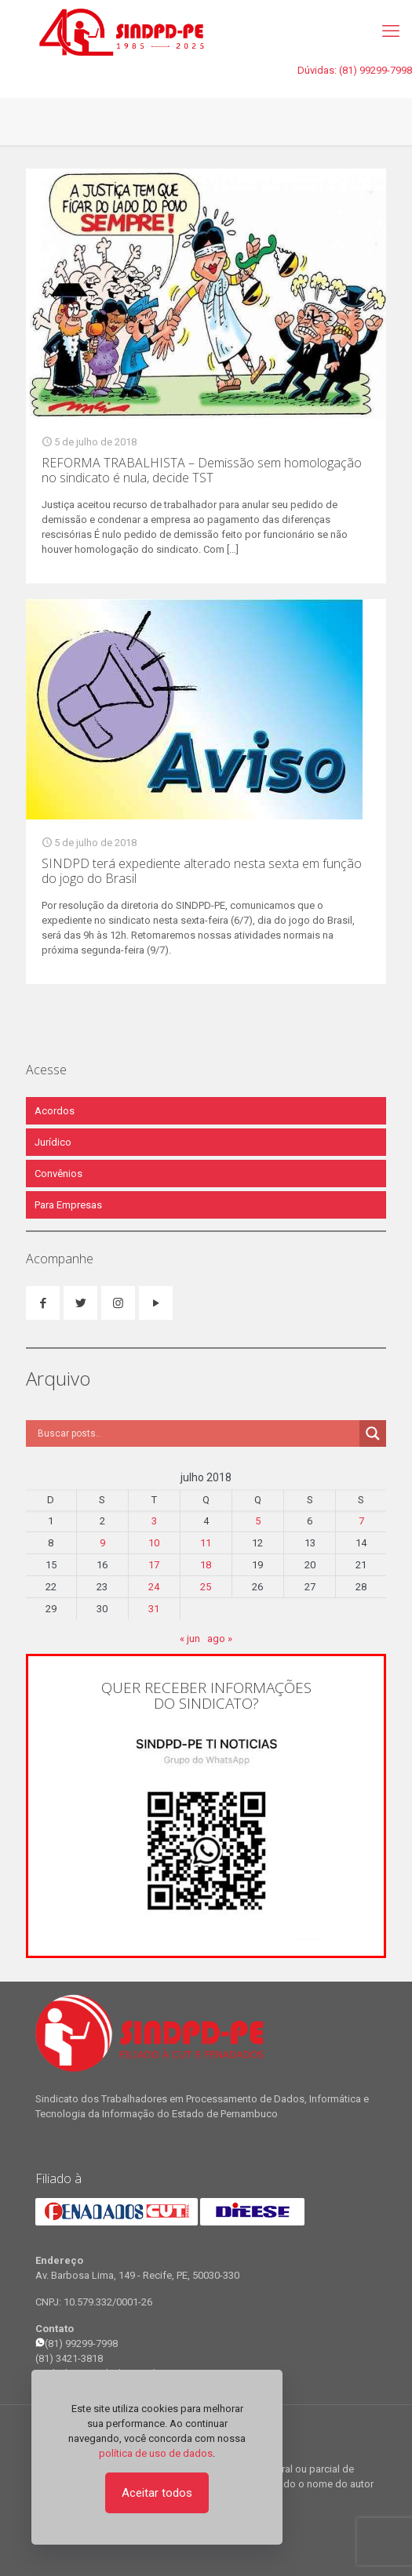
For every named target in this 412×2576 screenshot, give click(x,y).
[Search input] (196, 1433)
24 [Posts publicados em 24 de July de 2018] (153, 1587)
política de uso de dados (156, 2453)
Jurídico (53, 1142)
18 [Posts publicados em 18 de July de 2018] (205, 1565)
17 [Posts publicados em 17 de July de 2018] (153, 1565)
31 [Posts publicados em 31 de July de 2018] (153, 1609)
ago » (219, 1638)
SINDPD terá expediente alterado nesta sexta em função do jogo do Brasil (202, 871)
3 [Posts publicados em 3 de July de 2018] (154, 1521)
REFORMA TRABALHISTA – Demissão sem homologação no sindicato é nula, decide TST (202, 470)
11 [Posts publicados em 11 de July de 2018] (205, 1543)
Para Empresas (68, 1205)
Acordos (55, 1111)
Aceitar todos (157, 2493)
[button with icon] (43, 1303)
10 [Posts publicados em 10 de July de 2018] (153, 1543)
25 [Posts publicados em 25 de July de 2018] (205, 1587)
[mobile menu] (390, 31)
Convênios (58, 1173)
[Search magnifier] (372, 1433)
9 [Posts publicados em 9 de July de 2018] (102, 1543)
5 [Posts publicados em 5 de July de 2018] (258, 1521)
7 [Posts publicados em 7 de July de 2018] (361, 1521)
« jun (190, 1638)
